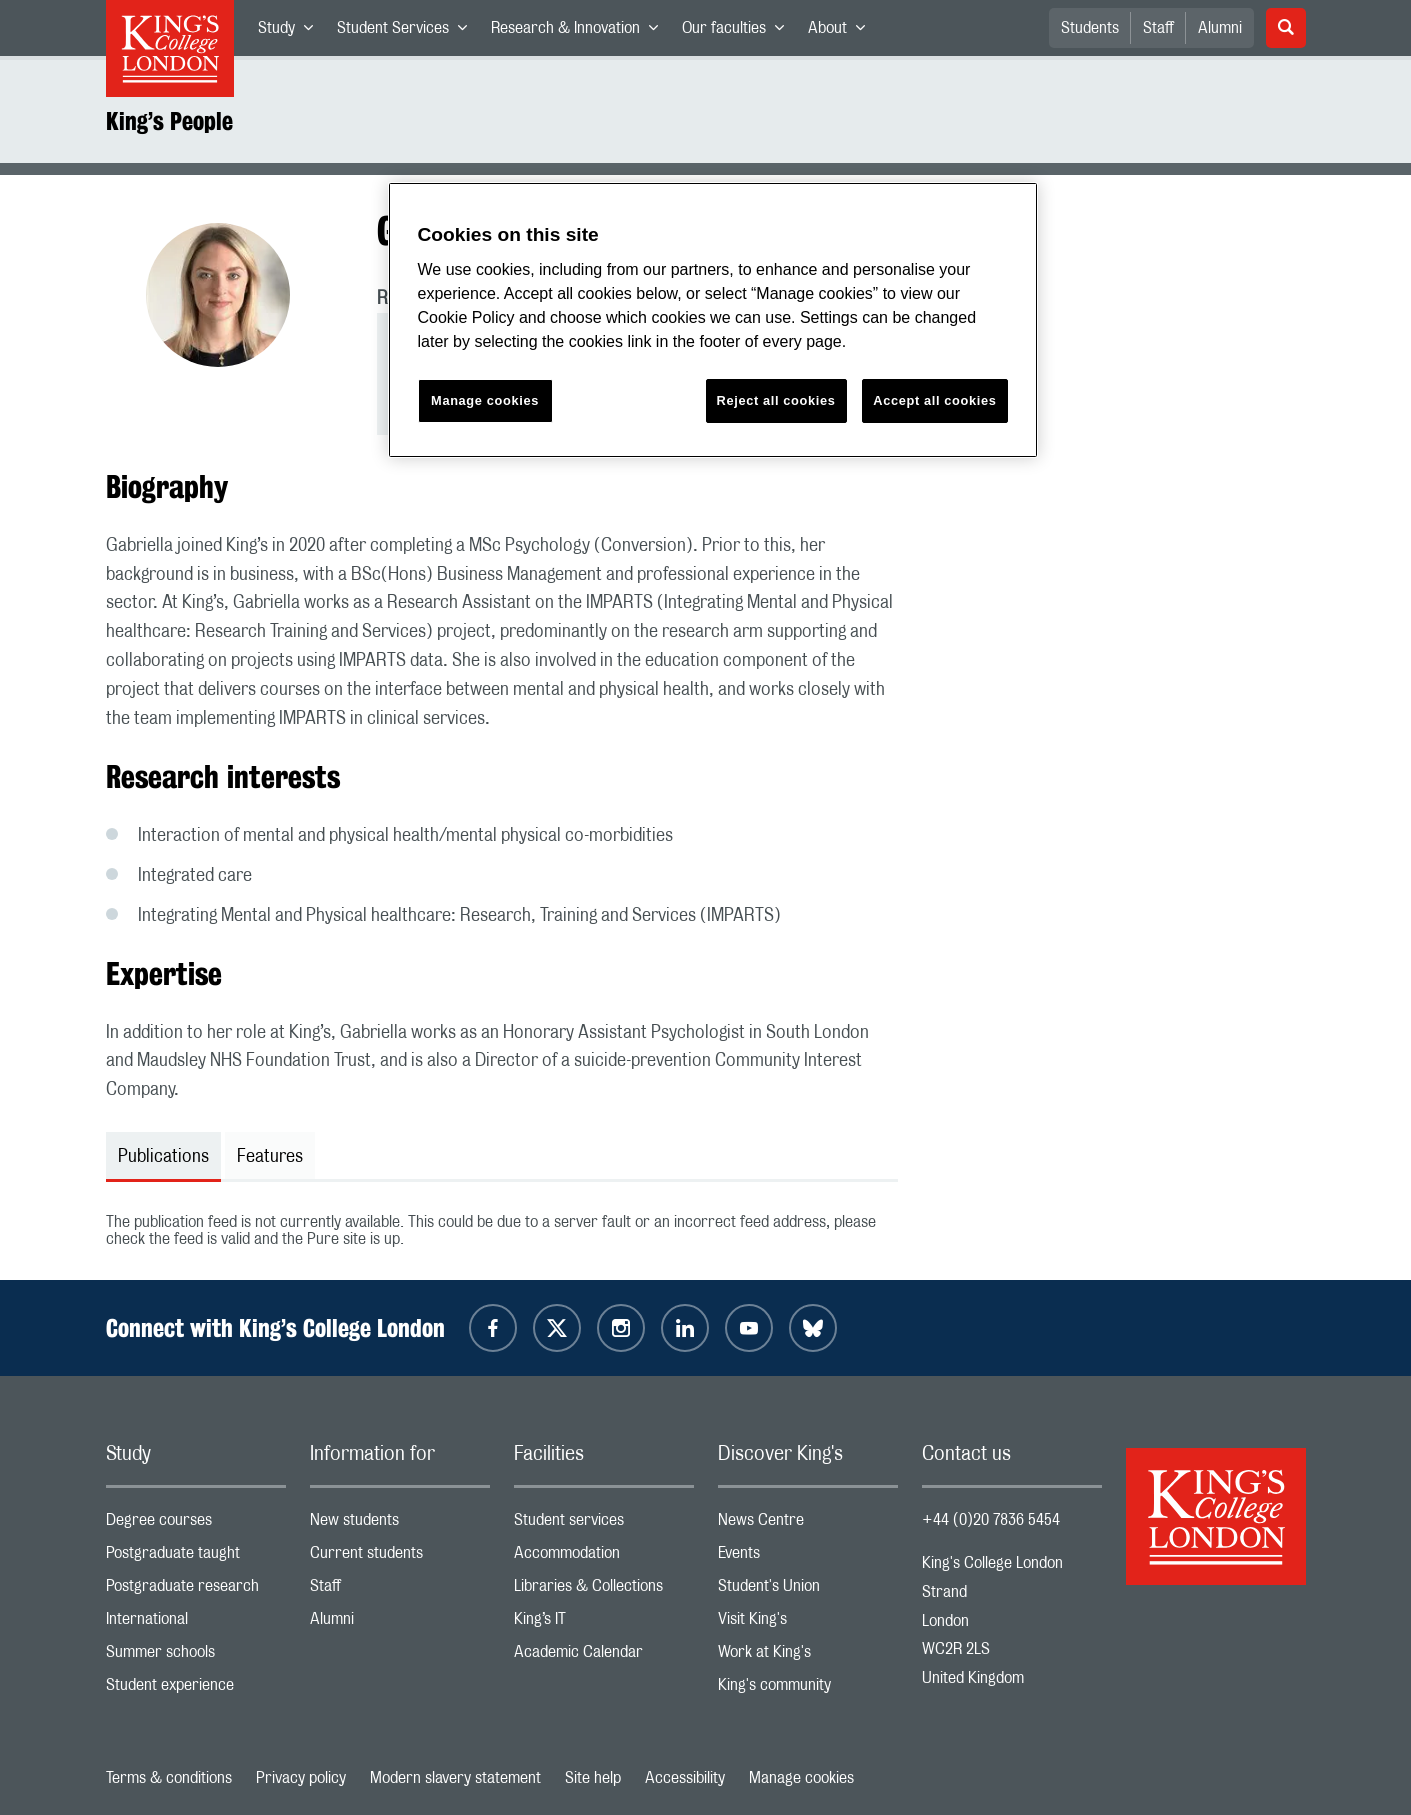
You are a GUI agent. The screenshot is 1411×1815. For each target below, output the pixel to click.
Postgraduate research (196, 1590)
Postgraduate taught (196, 1557)
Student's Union (808, 1590)
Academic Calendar (604, 1656)
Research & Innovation (580, 32)
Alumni (1220, 28)
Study (291, 32)
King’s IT (604, 1623)
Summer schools (196, 1656)
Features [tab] (270, 1157)
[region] (713, 320)
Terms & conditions (169, 1778)
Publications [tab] (163, 1157)
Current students (400, 1557)
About (842, 32)
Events (808, 1557)
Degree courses (196, 1524)
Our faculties (739, 32)
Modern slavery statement (455, 1778)
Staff (1158, 28)
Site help (593, 1778)
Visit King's (808, 1623)
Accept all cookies (934, 400)
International (196, 1623)
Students (1090, 28)
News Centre (808, 1524)
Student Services (408, 32)
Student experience (196, 1689)
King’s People (169, 121)
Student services (604, 1524)
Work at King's (808, 1656)
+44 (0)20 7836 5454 (991, 1520)
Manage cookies (801, 1778)
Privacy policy (301, 1778)
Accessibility (685, 1778)
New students (400, 1524)
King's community (808, 1689)
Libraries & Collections (604, 1590)
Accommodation (604, 1557)
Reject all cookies (776, 400)
